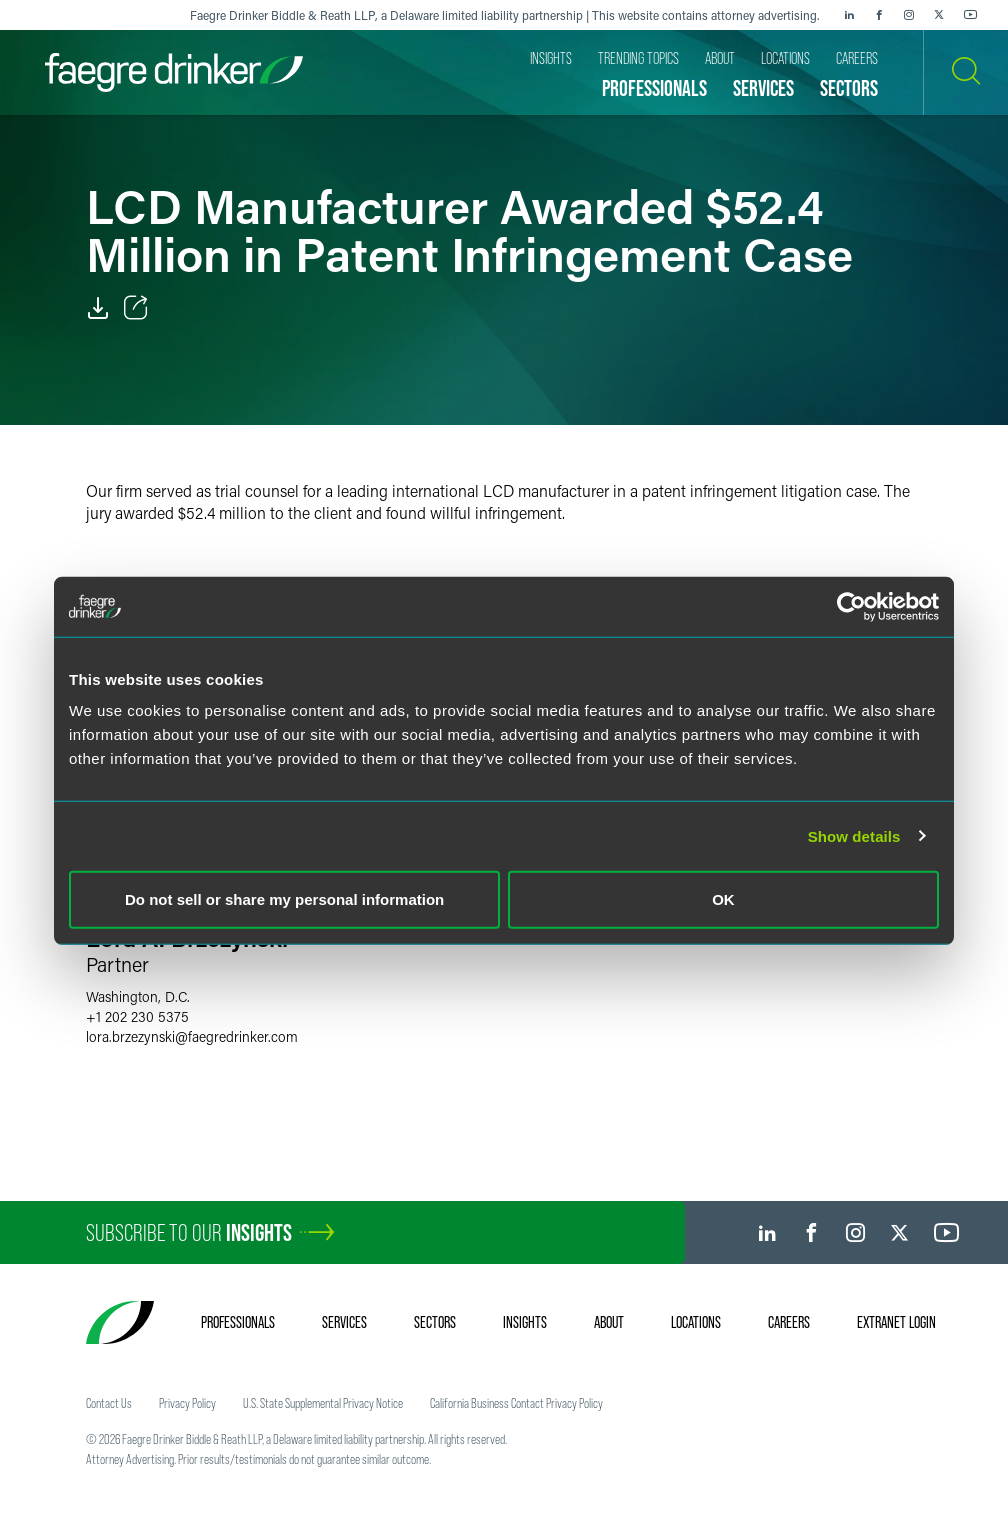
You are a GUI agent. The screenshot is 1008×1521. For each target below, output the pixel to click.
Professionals (238, 1322)
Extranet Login (896, 1322)
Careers (789, 1322)
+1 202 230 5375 (137, 1016)
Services (344, 1322)
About (609, 1322)
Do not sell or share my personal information (284, 899)
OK (723, 899)
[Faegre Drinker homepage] (174, 72)
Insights (525, 1322)
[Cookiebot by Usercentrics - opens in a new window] (851, 606)
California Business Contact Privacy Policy (516, 1403)
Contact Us (109, 1403)
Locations (696, 1322)
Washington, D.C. (138, 996)
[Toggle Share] (136, 308)
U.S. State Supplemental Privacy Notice (323, 1403)
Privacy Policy (187, 1403)
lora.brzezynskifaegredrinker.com (192, 1036)
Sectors (435, 1322)
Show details (854, 835)
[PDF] (98, 308)
